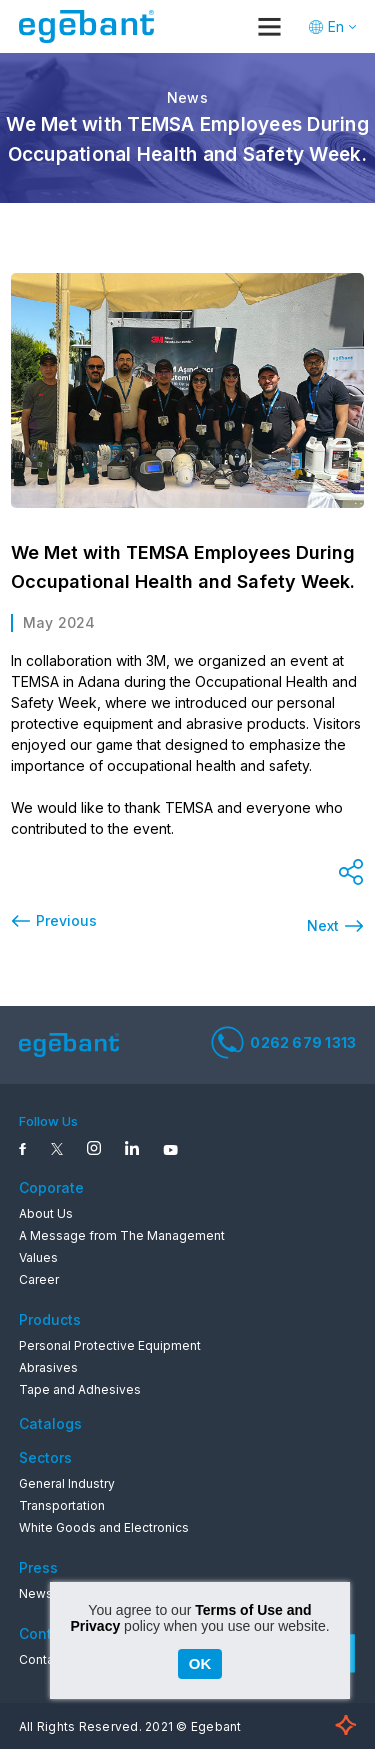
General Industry (67, 1483)
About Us (46, 1213)
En (336, 26)
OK (200, 1663)
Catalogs (50, 1423)
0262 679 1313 (283, 1042)
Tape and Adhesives (80, 1389)
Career (39, 1279)
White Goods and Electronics (104, 1527)
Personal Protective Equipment (110, 1345)
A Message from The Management (122, 1235)
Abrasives (48, 1367)
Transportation (62, 1505)
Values (38, 1257)
